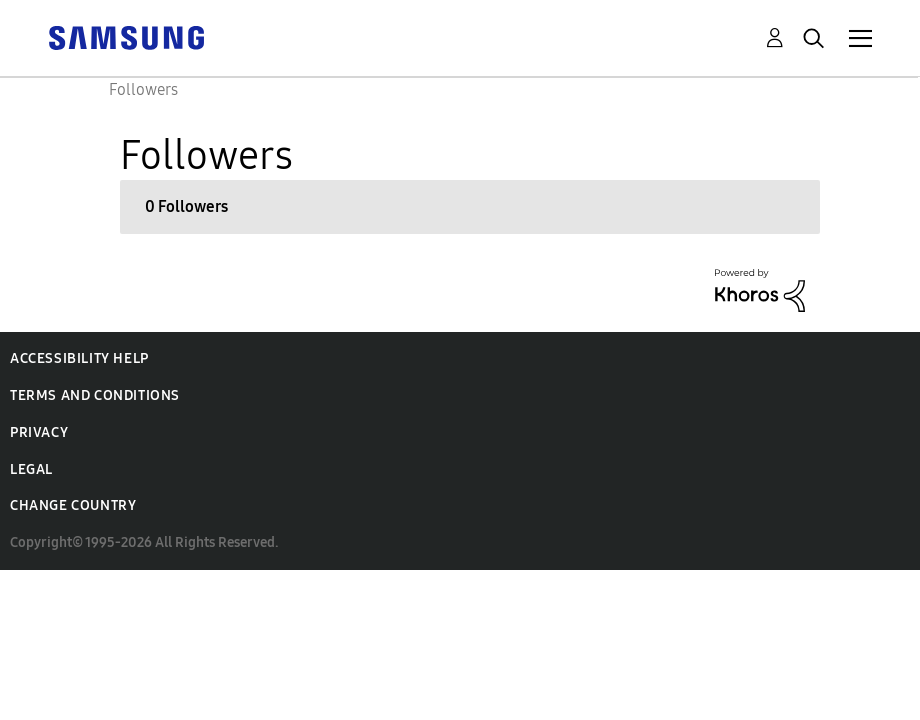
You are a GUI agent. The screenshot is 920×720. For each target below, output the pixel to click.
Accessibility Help (79, 358)
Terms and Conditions (95, 395)
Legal (31, 469)
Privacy (39, 432)
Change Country (73, 505)
